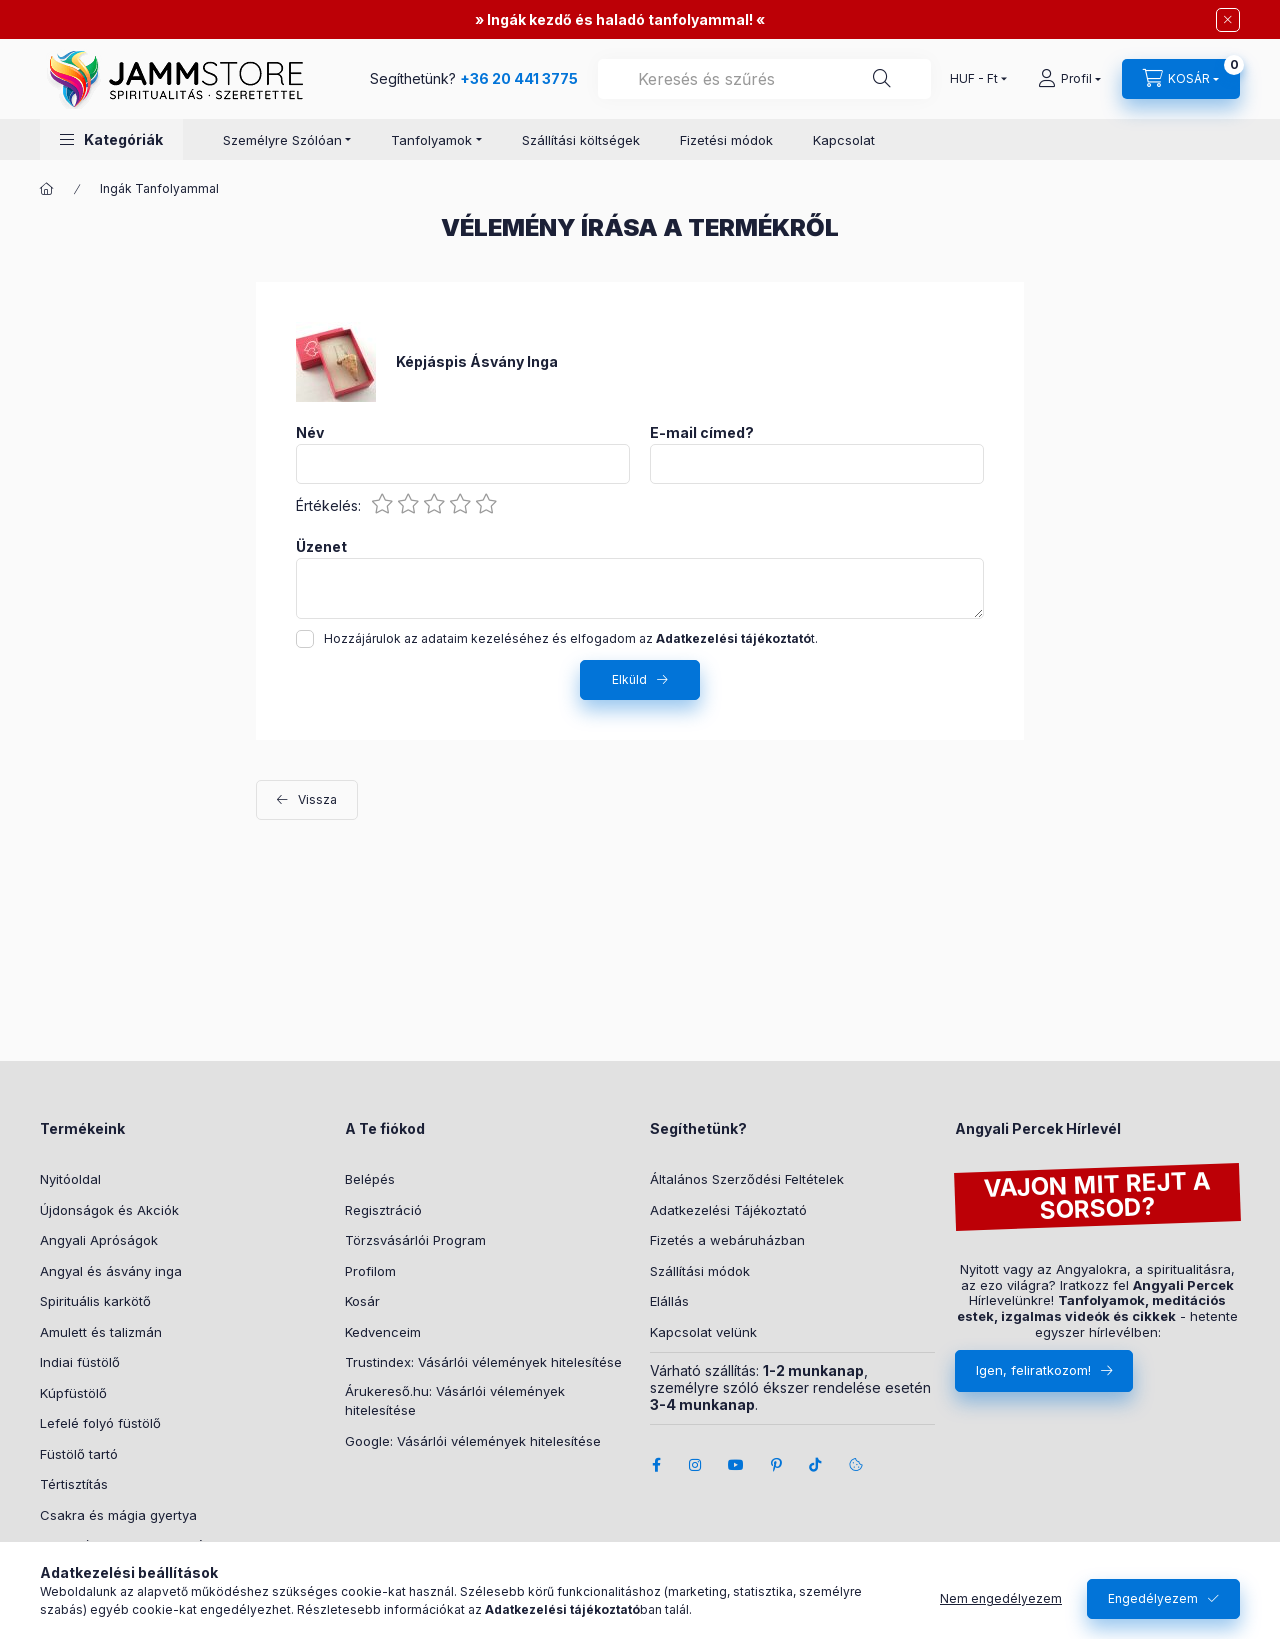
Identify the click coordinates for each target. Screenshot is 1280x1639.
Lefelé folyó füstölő (100, 1423)
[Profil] (1069, 79)
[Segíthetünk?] (882, 79)
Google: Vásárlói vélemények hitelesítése (473, 1441)
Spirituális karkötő (95, 1301)
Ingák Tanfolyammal (159, 188)
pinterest (776, 1465)
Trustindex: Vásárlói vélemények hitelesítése (483, 1362)
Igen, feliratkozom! (1033, 1370)
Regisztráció (383, 1210)
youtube (736, 1465)
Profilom (370, 1271)
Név (310, 433)
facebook (656, 1465)
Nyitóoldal (70, 1179)
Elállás (669, 1301)
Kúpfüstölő (73, 1393)
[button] (111, 139)
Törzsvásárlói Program (415, 1240)
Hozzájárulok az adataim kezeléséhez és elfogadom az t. (571, 638)
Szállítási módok (700, 1271)
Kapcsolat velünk (703, 1332)
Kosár (362, 1301)
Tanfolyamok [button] (431, 140)
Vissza (317, 799)
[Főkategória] (47, 189)
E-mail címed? (702, 433)
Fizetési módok (726, 140)
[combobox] (764, 79)
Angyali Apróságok (99, 1240)
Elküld (629, 679)
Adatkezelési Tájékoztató (728, 1210)
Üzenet (321, 547)
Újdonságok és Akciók (109, 1210)
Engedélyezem (1153, 1598)
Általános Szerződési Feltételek (747, 1179)
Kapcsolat (844, 140)
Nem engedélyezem (1001, 1598)
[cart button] (1181, 79)
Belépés (370, 1179)
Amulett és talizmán (101, 1332)
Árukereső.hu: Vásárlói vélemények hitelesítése (455, 1401)
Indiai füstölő (80, 1362)
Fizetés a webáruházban (727, 1240)
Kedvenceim (383, 1332)
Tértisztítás (74, 1484)
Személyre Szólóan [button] (282, 140)
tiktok (816, 1465)
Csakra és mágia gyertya (118, 1515)
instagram (696, 1465)
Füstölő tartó (79, 1454)
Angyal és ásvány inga (111, 1271)
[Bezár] (1228, 20)
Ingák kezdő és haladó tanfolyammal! (620, 19)
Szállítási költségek (581, 140)
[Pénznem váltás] (974, 79)
